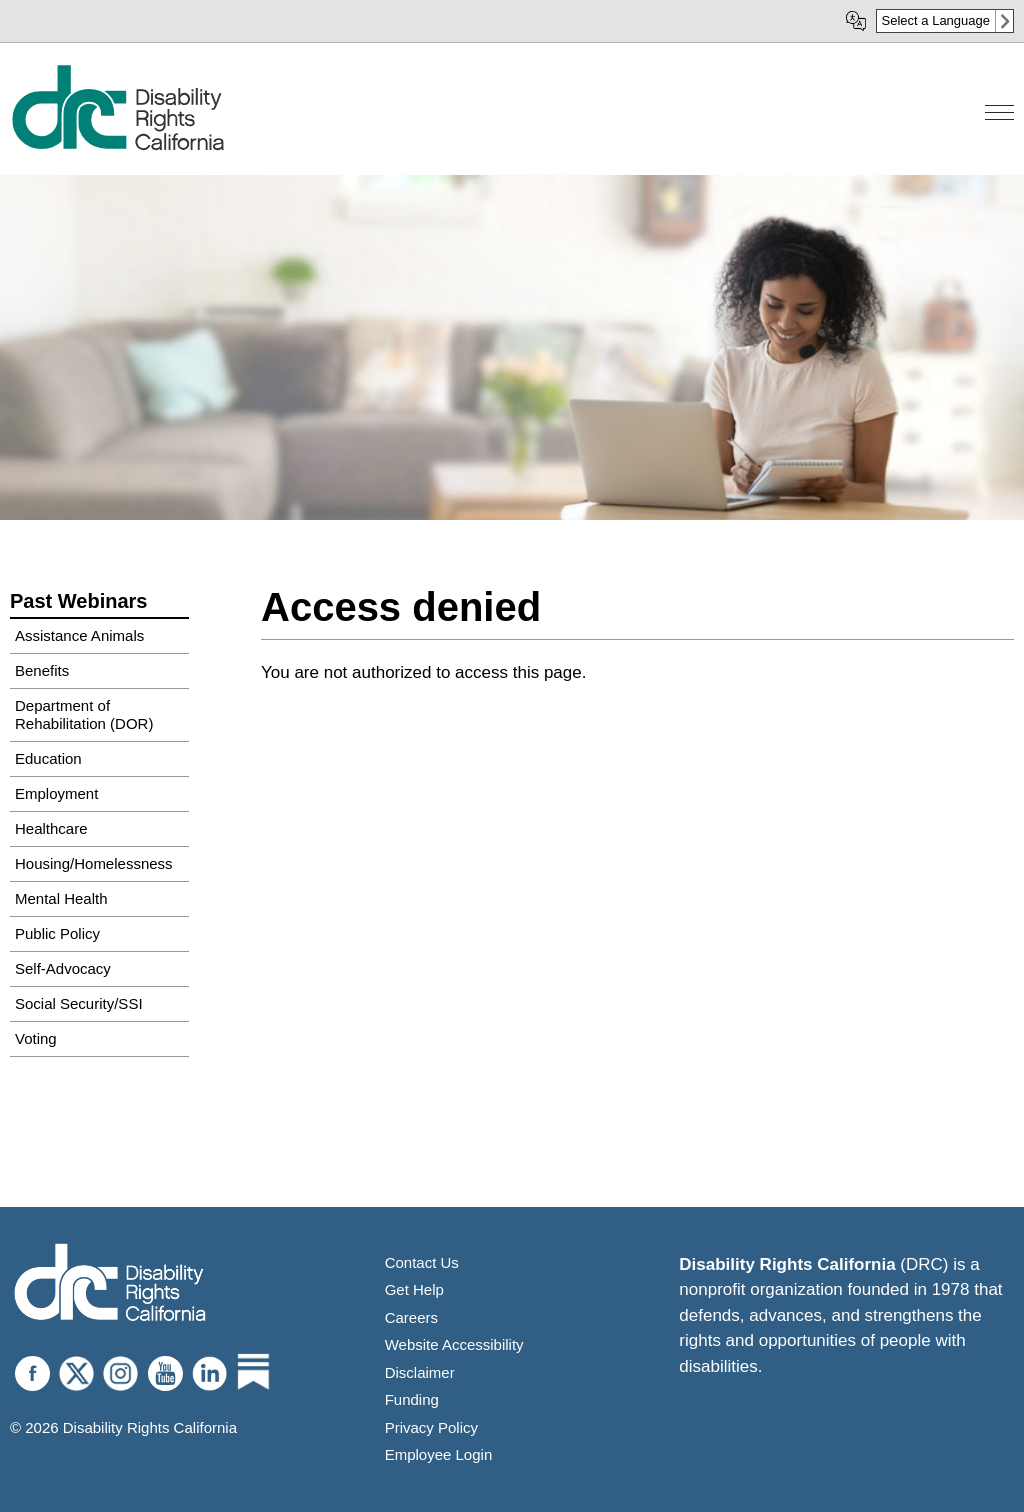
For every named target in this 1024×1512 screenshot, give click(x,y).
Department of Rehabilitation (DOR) (84, 714)
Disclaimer (420, 1372)
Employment (56, 793)
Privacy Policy (431, 1427)
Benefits (42, 670)
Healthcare (51, 828)
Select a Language (936, 20)
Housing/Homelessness (94, 863)
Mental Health (61, 898)
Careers (411, 1317)
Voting (36, 1038)
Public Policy (57, 933)
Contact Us (422, 1262)
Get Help (414, 1289)
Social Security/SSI (79, 1003)
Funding (412, 1399)
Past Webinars (78, 601)
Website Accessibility (454, 1344)
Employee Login (439, 1454)
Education (48, 758)
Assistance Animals (79, 635)
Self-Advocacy (63, 968)
